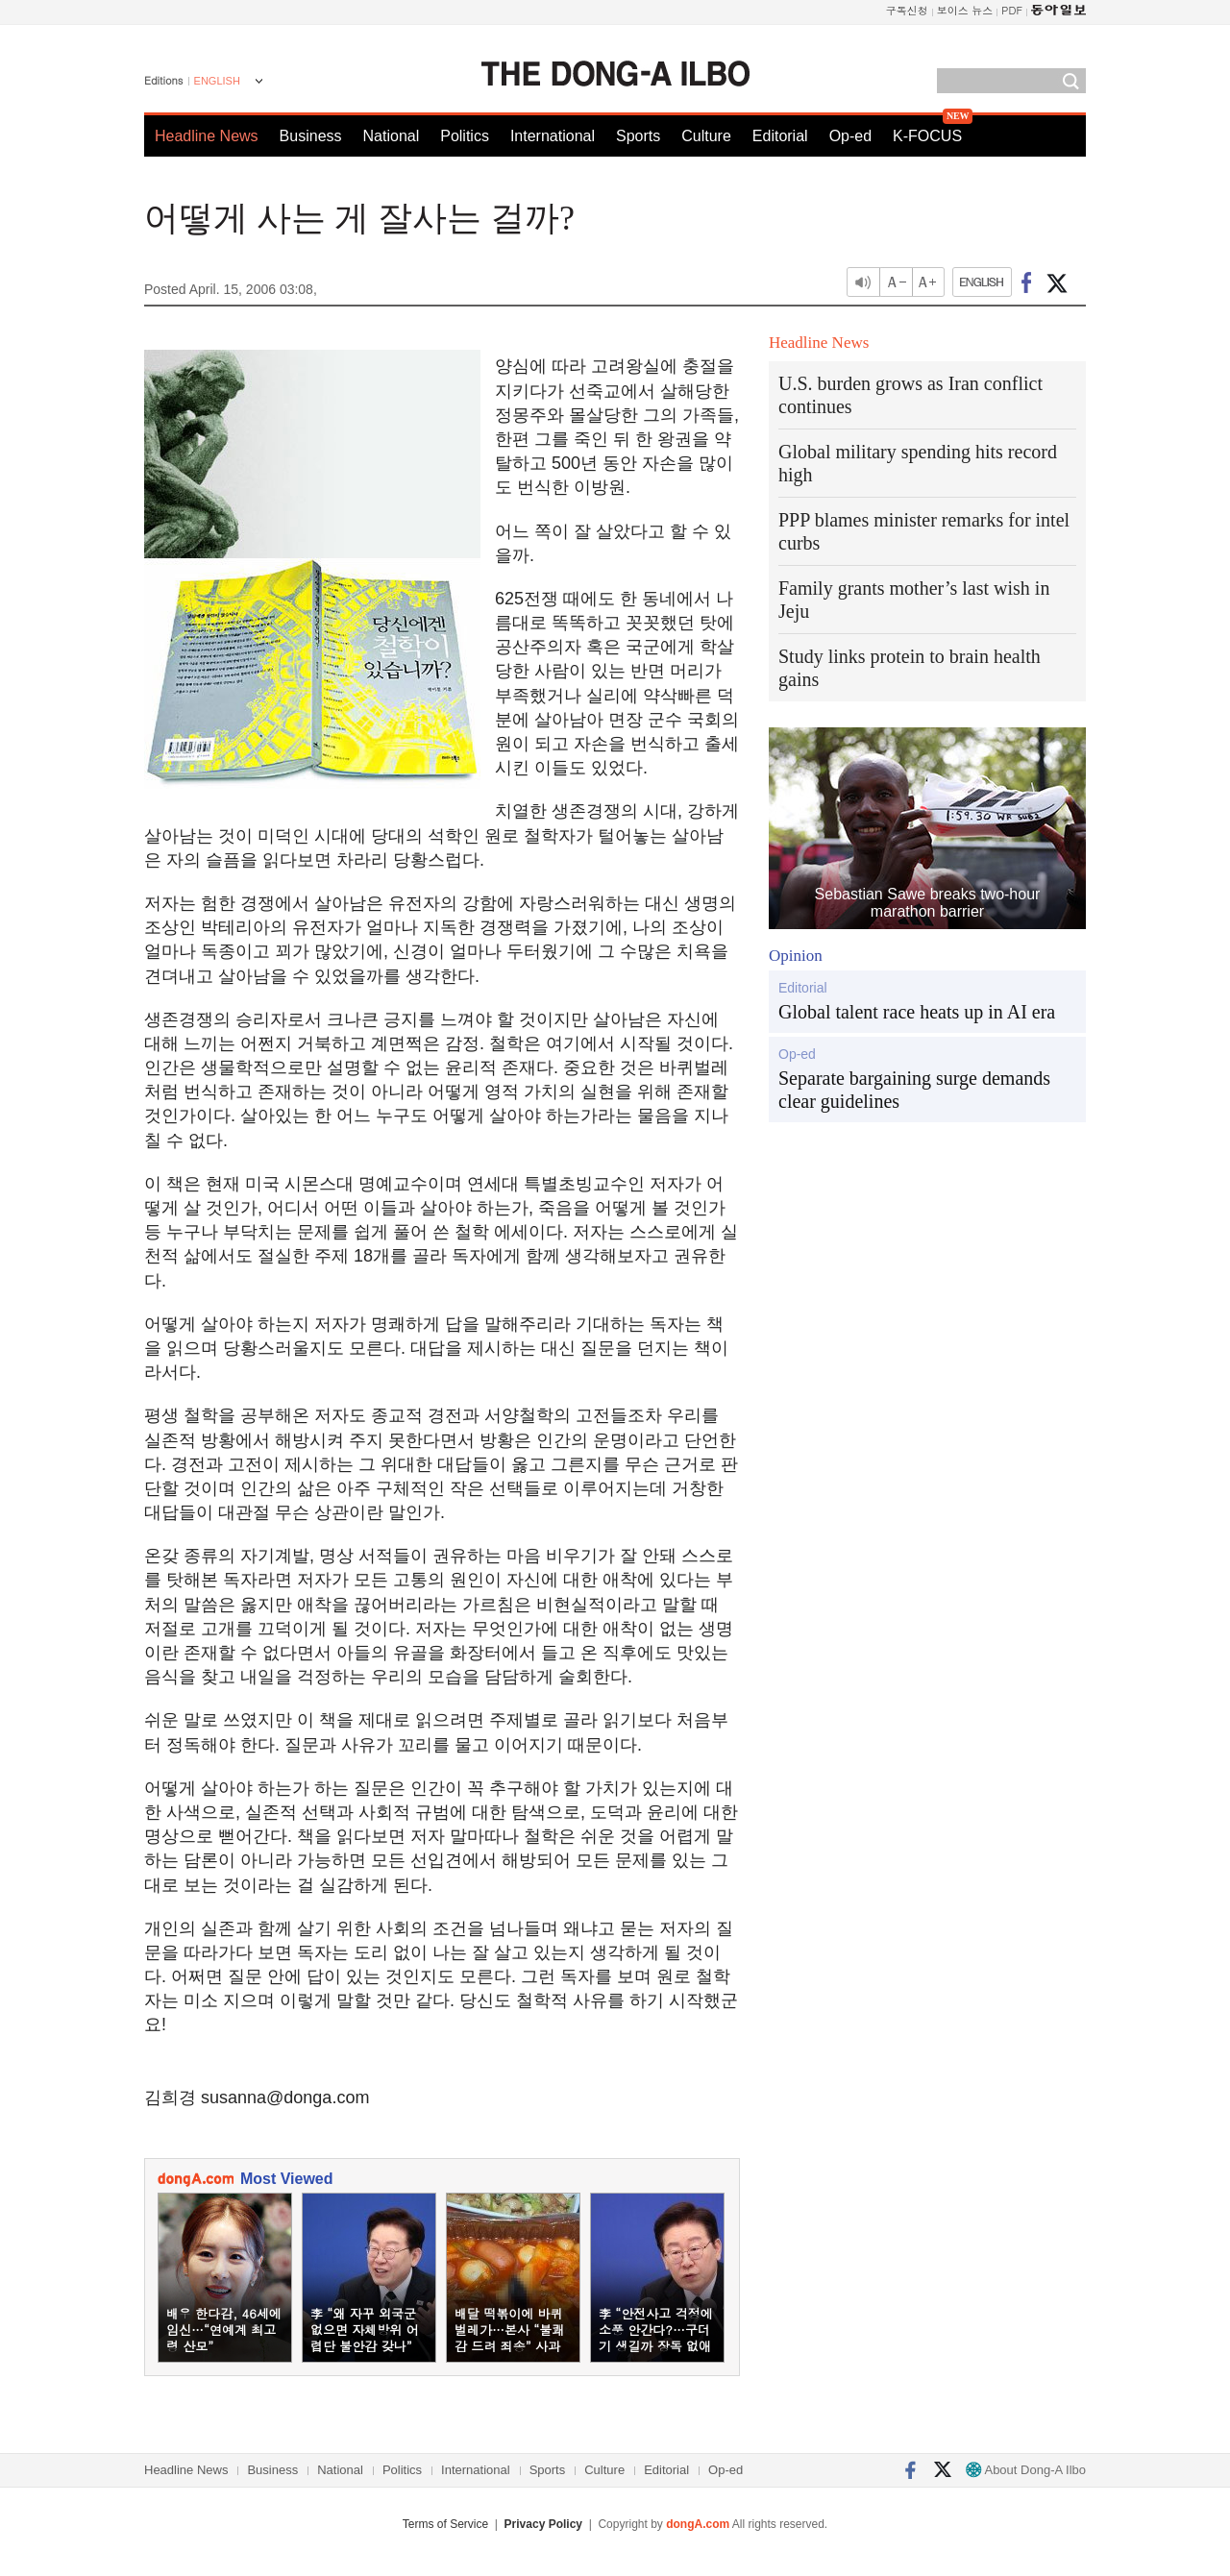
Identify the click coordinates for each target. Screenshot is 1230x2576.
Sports (638, 136)
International (552, 136)
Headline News (206, 136)
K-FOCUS (927, 136)
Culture (706, 136)
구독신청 (907, 10)
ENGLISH (217, 80)
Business (311, 136)
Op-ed (850, 136)
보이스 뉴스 (965, 10)
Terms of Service (445, 2524)
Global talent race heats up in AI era (916, 1011)
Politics (464, 136)
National (391, 136)
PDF (1011, 10)
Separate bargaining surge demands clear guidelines (914, 1089)
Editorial (780, 136)
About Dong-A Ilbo (1026, 2470)
